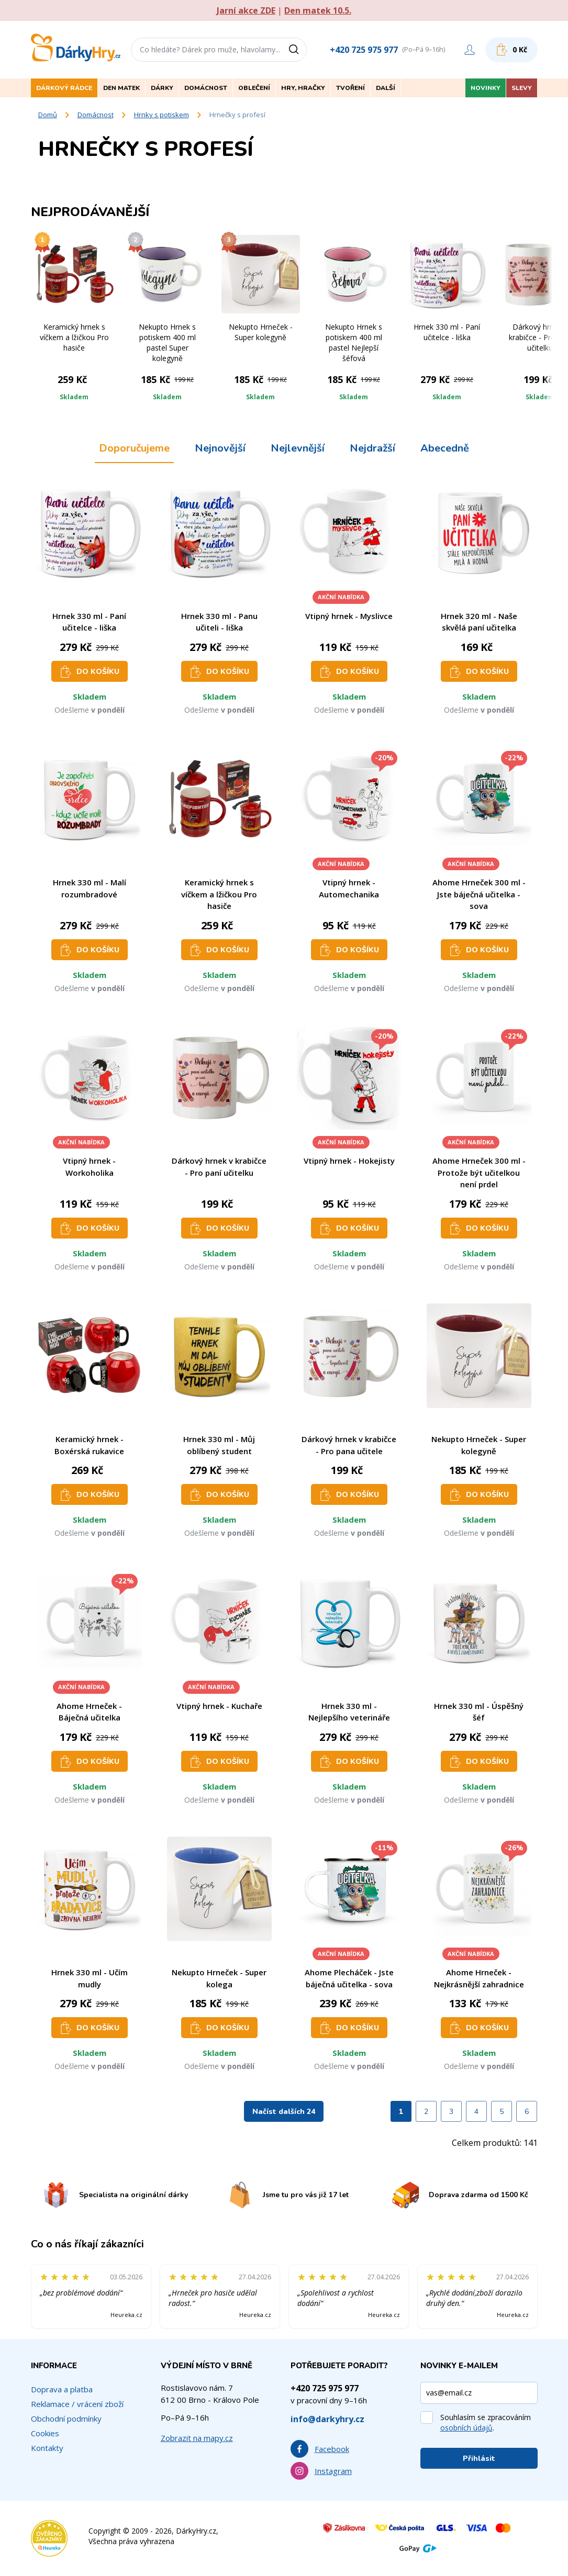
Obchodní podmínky (66, 2418)
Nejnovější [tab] (220, 448)
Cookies (45, 2433)
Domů (47, 114)
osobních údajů (466, 2428)
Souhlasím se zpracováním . (485, 2422)
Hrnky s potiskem (161, 114)
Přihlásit (479, 2458)
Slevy (521, 88)
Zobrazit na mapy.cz (197, 2438)
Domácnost (95, 114)
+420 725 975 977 (364, 49)
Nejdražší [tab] (372, 448)
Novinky (485, 88)
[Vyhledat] (297, 50)
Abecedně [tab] (444, 448)
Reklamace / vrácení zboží (77, 2404)
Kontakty (47, 2448)
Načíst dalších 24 (283, 2112)
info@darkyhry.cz (327, 2419)
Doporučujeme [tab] (134, 448)
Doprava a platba (62, 2389)
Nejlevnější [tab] (298, 448)
